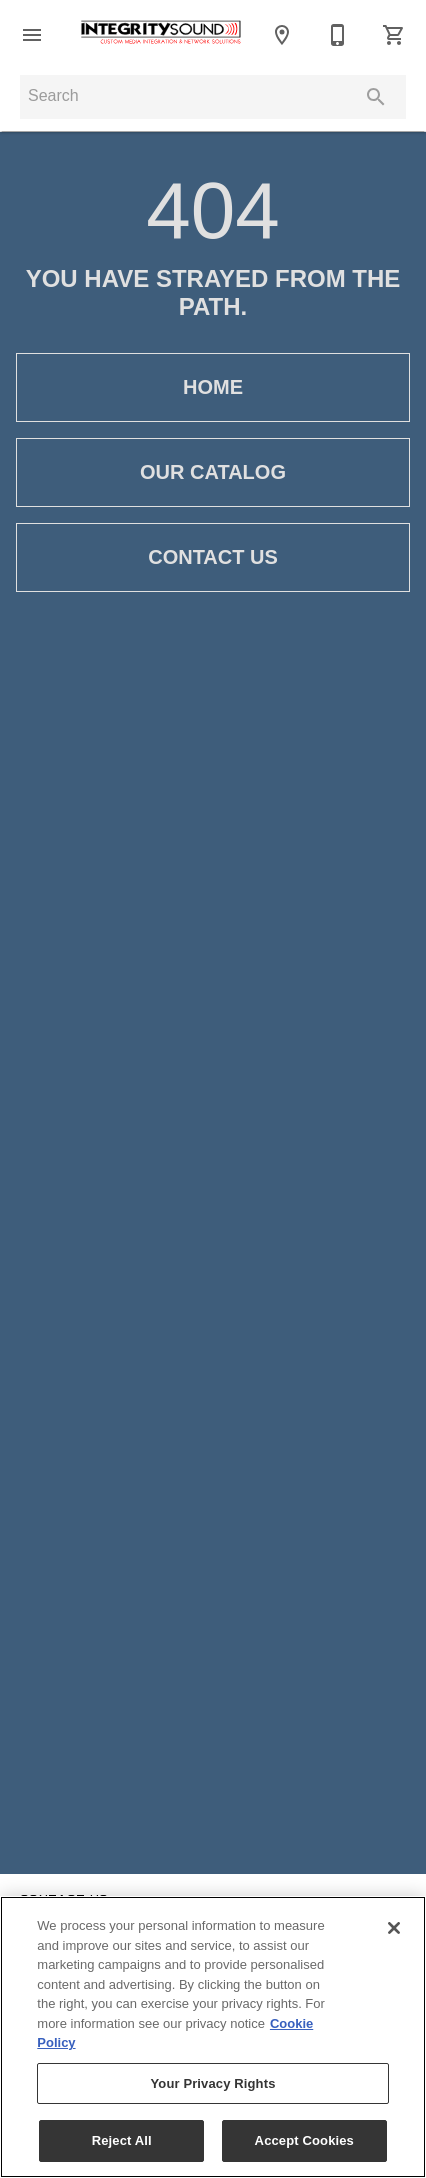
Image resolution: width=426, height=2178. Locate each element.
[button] (32, 35)
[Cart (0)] (394, 35)
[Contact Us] (338, 35)
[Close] (394, 1928)
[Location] (282, 35)
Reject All (122, 2140)
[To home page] (161, 35)
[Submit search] (376, 97)
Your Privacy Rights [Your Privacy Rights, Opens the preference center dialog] (212, 2083)
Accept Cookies (304, 2140)
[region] (213, 2037)
